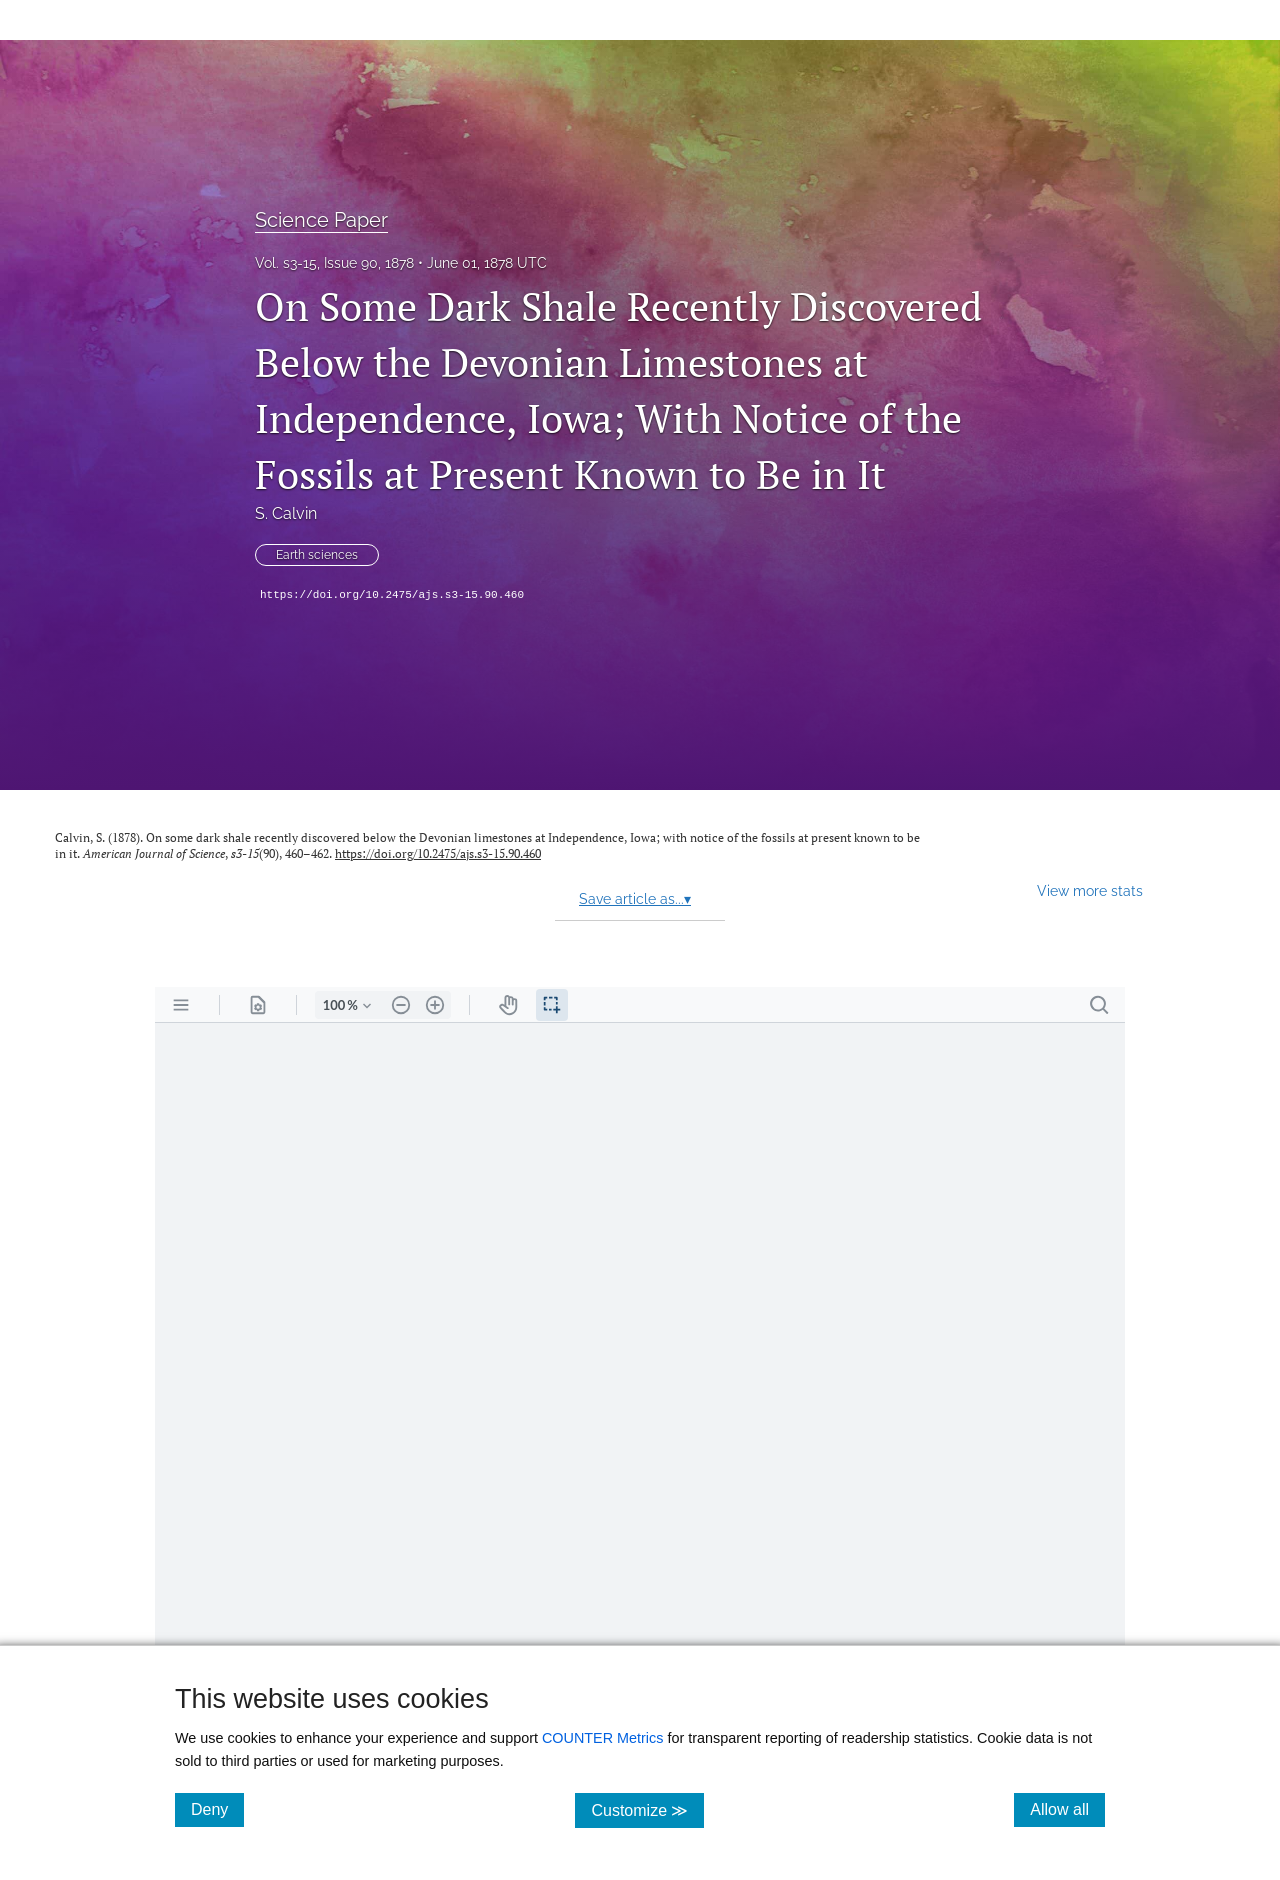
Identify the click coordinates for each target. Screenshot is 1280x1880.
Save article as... (635, 899)
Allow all (1067, 1809)
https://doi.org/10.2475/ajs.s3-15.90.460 (392, 595)
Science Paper (321, 220)
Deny (217, 1809)
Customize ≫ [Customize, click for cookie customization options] (647, 1809)
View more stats (1090, 890)
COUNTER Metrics (603, 1738)
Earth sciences (317, 555)
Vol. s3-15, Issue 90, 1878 (334, 263)
